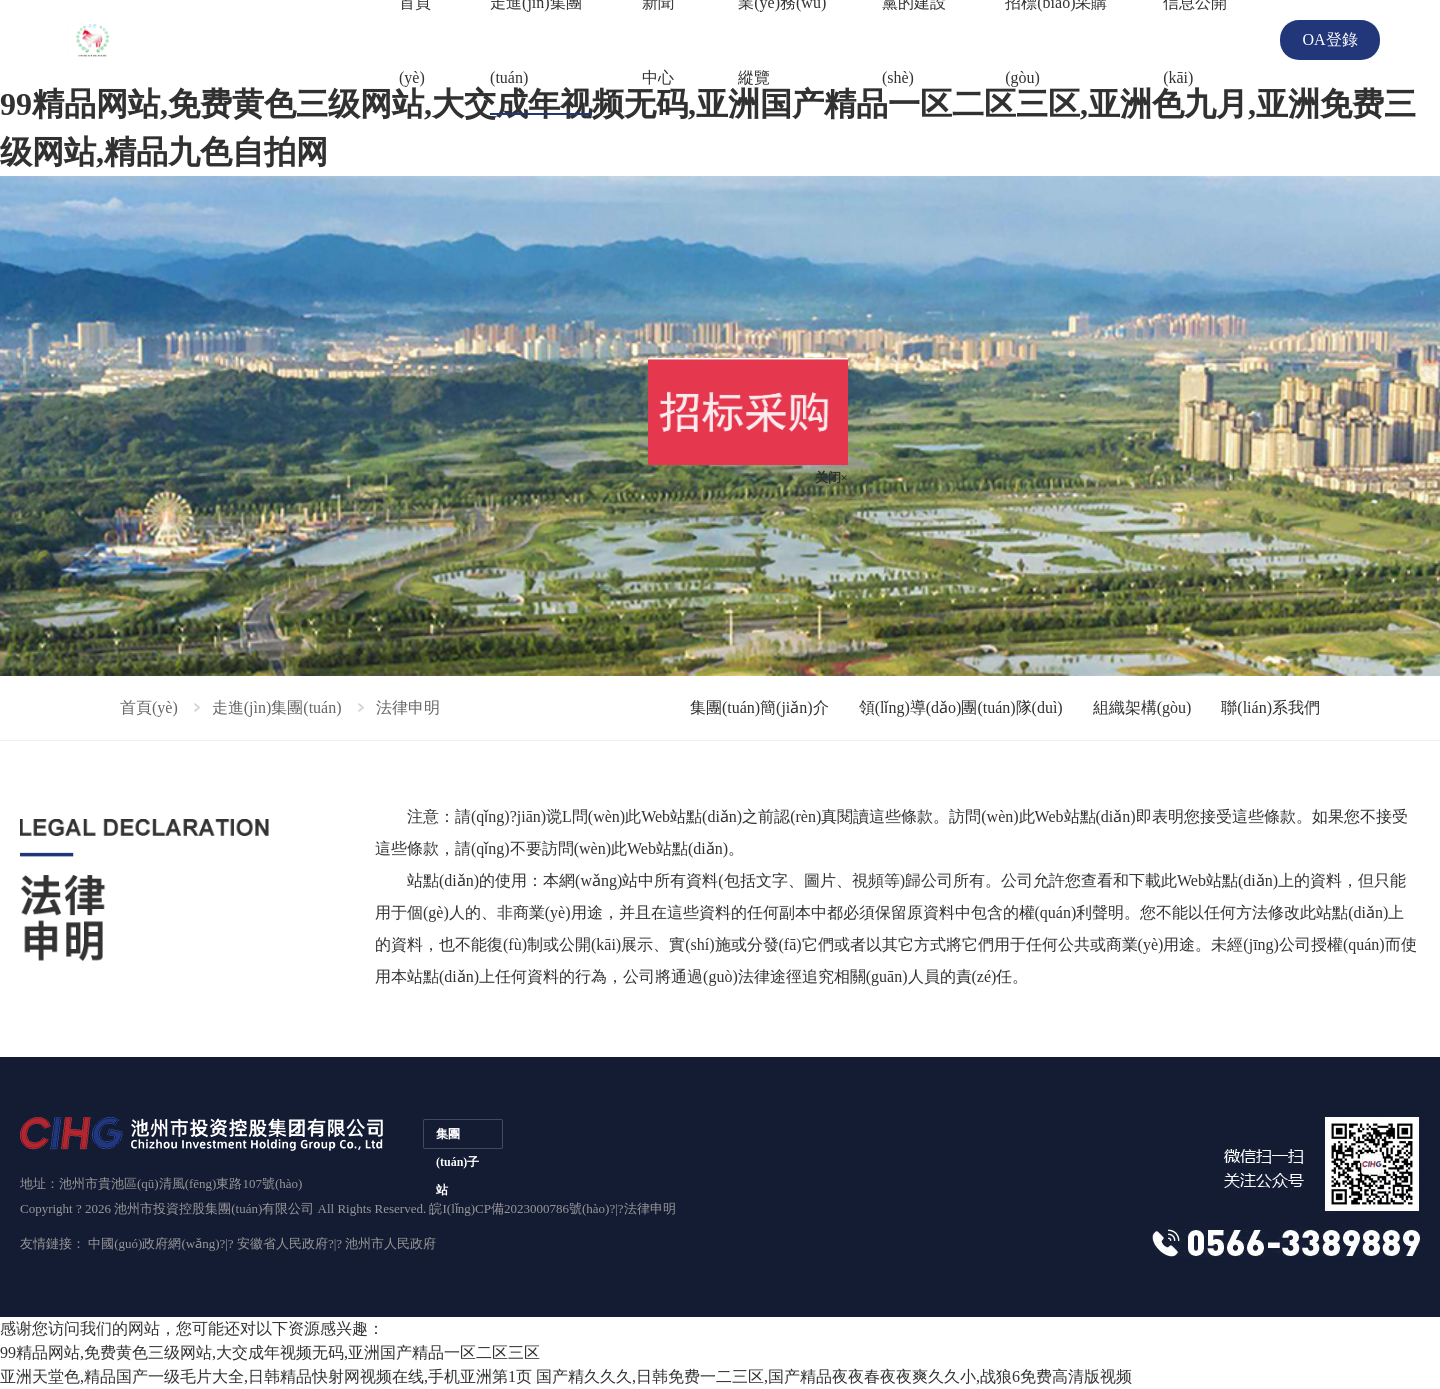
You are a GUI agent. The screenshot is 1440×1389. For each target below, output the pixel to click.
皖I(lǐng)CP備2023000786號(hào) (519, 1208)
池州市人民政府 (390, 1243)
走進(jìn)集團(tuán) (277, 707)
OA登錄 (1329, 39)
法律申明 (650, 1208)
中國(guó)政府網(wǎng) (153, 1243)
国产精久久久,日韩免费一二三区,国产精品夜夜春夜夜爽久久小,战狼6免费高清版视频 (834, 1376)
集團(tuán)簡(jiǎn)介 (759, 707)
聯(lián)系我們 (1270, 707)
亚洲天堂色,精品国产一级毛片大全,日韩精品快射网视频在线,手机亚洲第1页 (266, 1376)
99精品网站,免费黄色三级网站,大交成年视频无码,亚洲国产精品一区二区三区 (270, 1352)
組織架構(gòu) (1142, 707)
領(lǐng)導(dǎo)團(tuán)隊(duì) (961, 707)
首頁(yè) (149, 707)
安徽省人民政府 (282, 1243)
